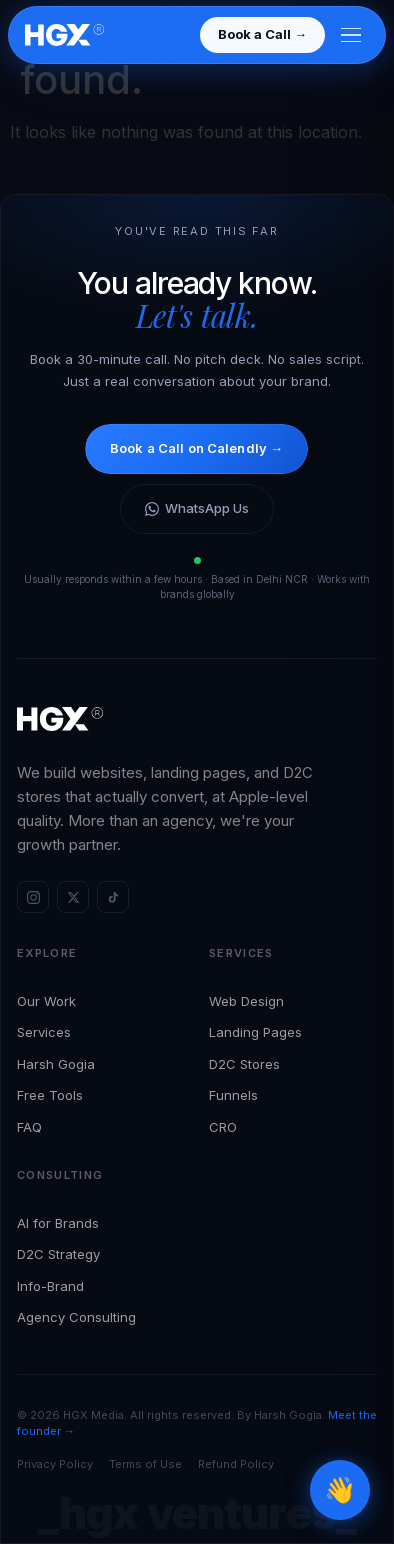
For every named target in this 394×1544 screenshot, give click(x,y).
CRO (223, 1127)
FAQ (29, 1127)
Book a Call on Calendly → (196, 448)
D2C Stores (244, 1064)
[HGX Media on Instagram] (33, 897)
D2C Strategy (58, 1254)
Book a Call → (262, 34)
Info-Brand (50, 1286)
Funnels (233, 1095)
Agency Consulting (76, 1317)
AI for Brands (58, 1223)
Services (44, 1032)
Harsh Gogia (56, 1064)
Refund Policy (236, 1464)
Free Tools (50, 1095)
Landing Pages (255, 1032)
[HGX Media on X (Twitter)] (73, 897)
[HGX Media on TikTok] (113, 897)
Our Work (46, 1001)
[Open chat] (340, 1490)
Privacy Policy (55, 1464)
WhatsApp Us (197, 508)
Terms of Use (145, 1464)
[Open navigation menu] (351, 35)
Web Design (246, 1001)
